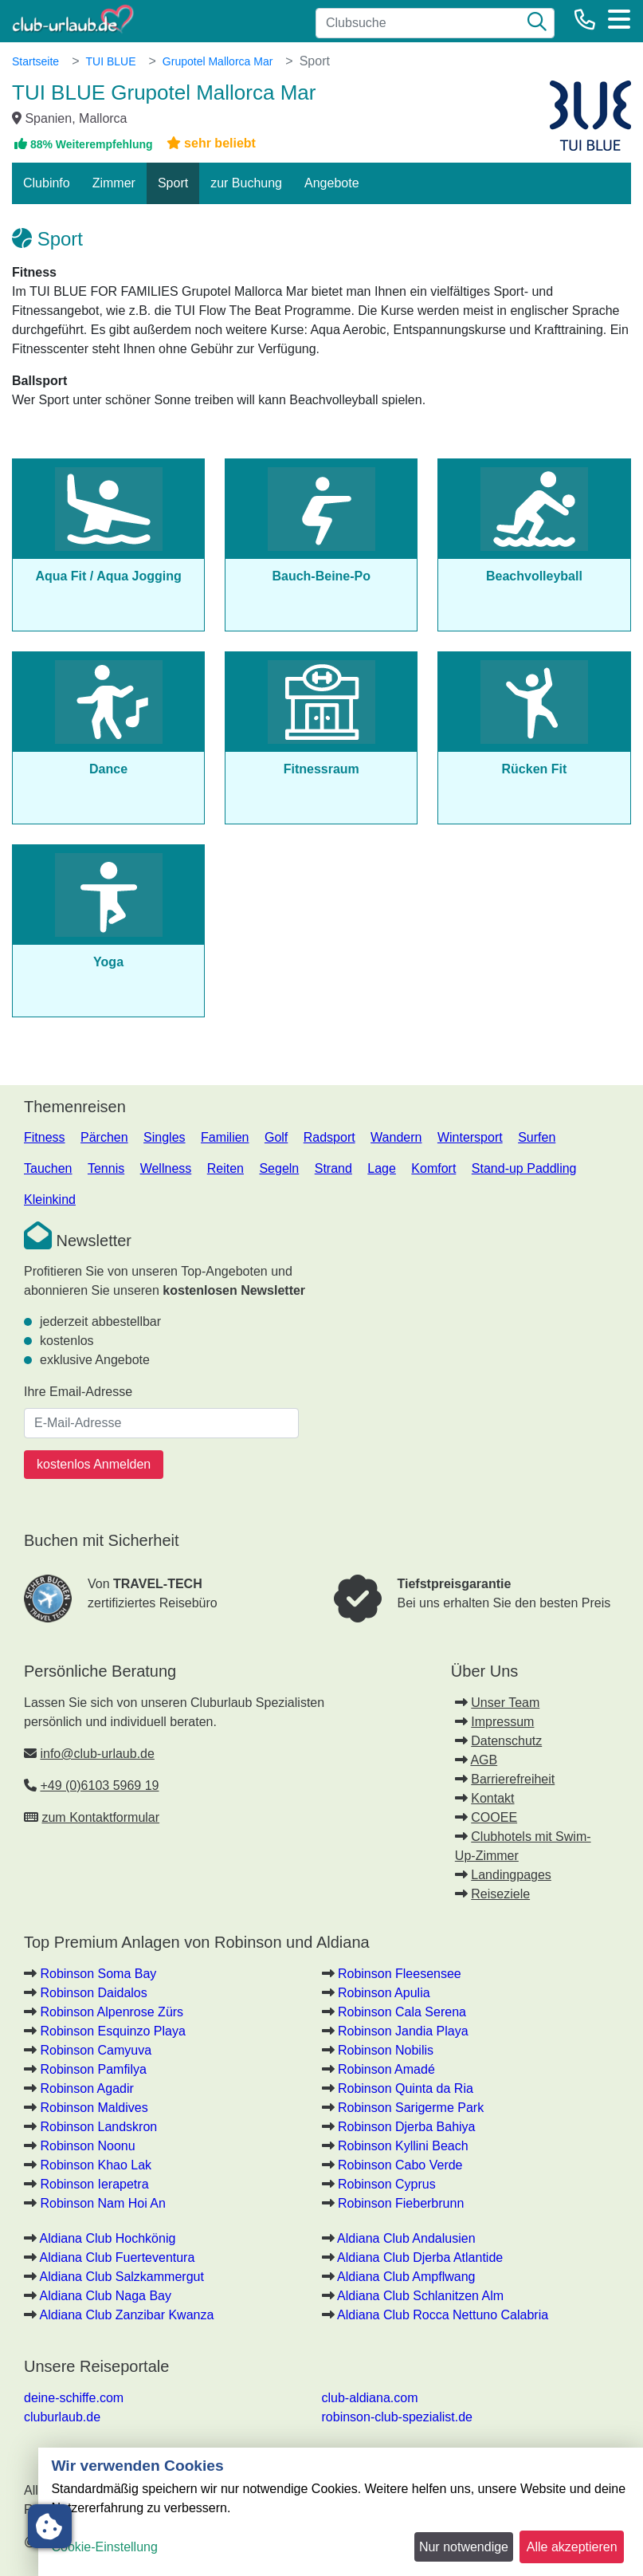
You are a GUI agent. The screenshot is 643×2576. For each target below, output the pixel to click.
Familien (225, 1137)
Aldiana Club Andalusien (406, 2238)
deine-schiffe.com (74, 2398)
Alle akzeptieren (572, 2547)
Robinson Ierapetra (94, 2184)
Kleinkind (50, 1199)
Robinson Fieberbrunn (401, 2203)
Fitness (44, 1137)
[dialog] (340, 2512)
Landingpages (511, 1875)
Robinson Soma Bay (98, 1973)
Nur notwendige (463, 2547)
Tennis (106, 1168)
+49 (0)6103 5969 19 (99, 1785)
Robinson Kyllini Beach (403, 2146)
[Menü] (619, 19)
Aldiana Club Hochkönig (108, 2238)
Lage (381, 1168)
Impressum (502, 1721)
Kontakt (492, 1798)
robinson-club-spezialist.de (397, 2417)
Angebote (331, 183)
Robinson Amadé (386, 2069)
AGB (483, 1760)
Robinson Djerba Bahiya (407, 2127)
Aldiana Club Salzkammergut (122, 2276)
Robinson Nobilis (385, 2050)
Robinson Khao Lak (95, 2165)
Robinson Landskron (98, 2127)
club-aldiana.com (370, 2398)
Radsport (329, 1137)
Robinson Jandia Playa (403, 2031)
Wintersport (470, 1137)
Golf (276, 1137)
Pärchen (104, 1137)
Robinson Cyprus (387, 2184)
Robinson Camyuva (95, 2050)
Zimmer (113, 183)
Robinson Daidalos (93, 1993)
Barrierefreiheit (513, 1779)
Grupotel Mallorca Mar (218, 61)
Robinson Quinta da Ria (405, 2088)
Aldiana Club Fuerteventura (117, 2257)
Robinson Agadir (86, 2088)
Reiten (225, 1168)
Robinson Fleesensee (399, 1973)
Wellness (166, 1168)
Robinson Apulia (384, 1993)
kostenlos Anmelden (94, 1464)
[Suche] (537, 23)
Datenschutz (506, 1741)
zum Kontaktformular (100, 1817)
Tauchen (48, 1168)
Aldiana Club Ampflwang (406, 2276)
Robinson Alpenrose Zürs (111, 2012)
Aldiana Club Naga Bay (105, 2296)
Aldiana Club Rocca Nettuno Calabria (442, 2315)
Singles (164, 1137)
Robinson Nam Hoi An (102, 2203)
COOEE (494, 1817)
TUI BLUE (110, 61)
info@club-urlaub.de (97, 1753)
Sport (173, 183)
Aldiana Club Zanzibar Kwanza (127, 2315)
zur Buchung (246, 183)
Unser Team (505, 1702)
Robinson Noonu (87, 2146)
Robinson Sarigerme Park (411, 2107)
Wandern (396, 1137)
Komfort (433, 1168)
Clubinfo (46, 183)
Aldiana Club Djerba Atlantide (420, 2257)
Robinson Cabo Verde (400, 2165)
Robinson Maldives (93, 2107)
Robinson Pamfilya (93, 2069)
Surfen (536, 1137)
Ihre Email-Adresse (78, 1391)
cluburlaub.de (62, 2417)
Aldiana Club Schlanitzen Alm (420, 2296)
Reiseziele (500, 1894)
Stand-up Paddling (524, 1168)
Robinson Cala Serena (402, 2012)
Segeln (279, 1168)
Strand (333, 1168)
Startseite (35, 61)
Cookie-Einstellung (104, 2547)
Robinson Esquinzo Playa (112, 2031)
